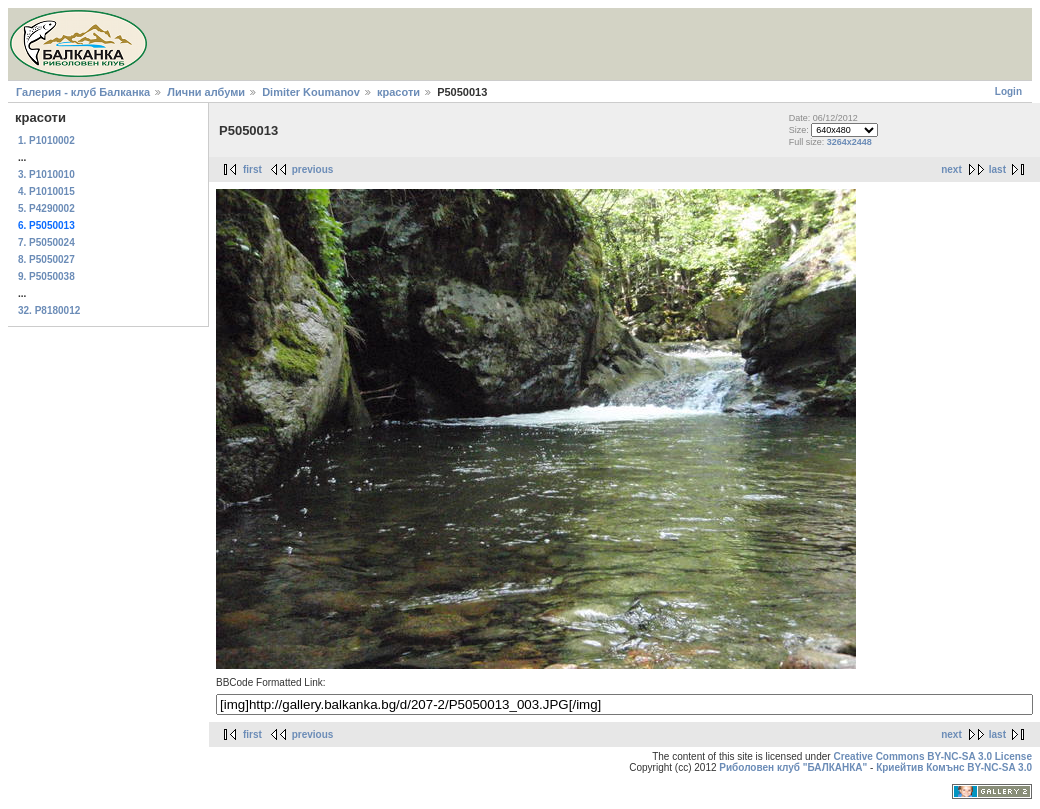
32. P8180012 (49, 310)
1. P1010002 (46, 140)
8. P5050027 (46, 259)
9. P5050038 (46, 276)
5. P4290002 (46, 208)
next (951, 169)
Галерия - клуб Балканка (83, 92)
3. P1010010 (46, 174)
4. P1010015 (46, 191)
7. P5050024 (46, 242)
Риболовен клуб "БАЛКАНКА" (793, 767)
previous (313, 169)
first (252, 169)
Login (1008, 91)
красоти (398, 92)
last (997, 169)
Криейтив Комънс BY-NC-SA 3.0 (954, 767)
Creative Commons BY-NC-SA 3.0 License (932, 756)
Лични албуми (206, 92)
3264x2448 (849, 142)
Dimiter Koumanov (311, 92)
